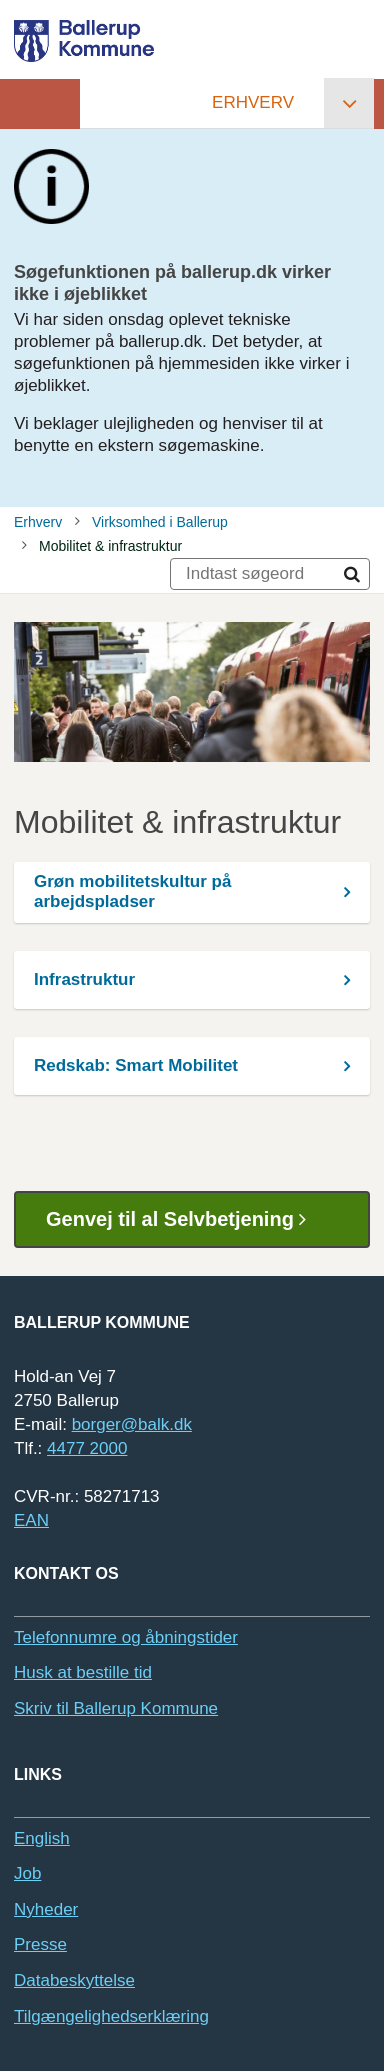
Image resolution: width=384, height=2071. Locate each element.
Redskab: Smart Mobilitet (136, 1065)
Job (27, 1873)
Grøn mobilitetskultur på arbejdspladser (132, 891)
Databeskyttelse (74, 1980)
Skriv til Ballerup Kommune (116, 1708)
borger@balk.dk (132, 1424)
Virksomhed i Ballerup (160, 522)
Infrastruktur (84, 979)
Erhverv (253, 102)
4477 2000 (87, 1448)
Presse (40, 1944)
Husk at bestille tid (83, 1672)
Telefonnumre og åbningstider (126, 1637)
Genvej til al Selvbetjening (183, 1219)
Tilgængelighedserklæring (111, 2016)
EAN (31, 1520)
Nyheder (46, 1909)
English (42, 1838)
